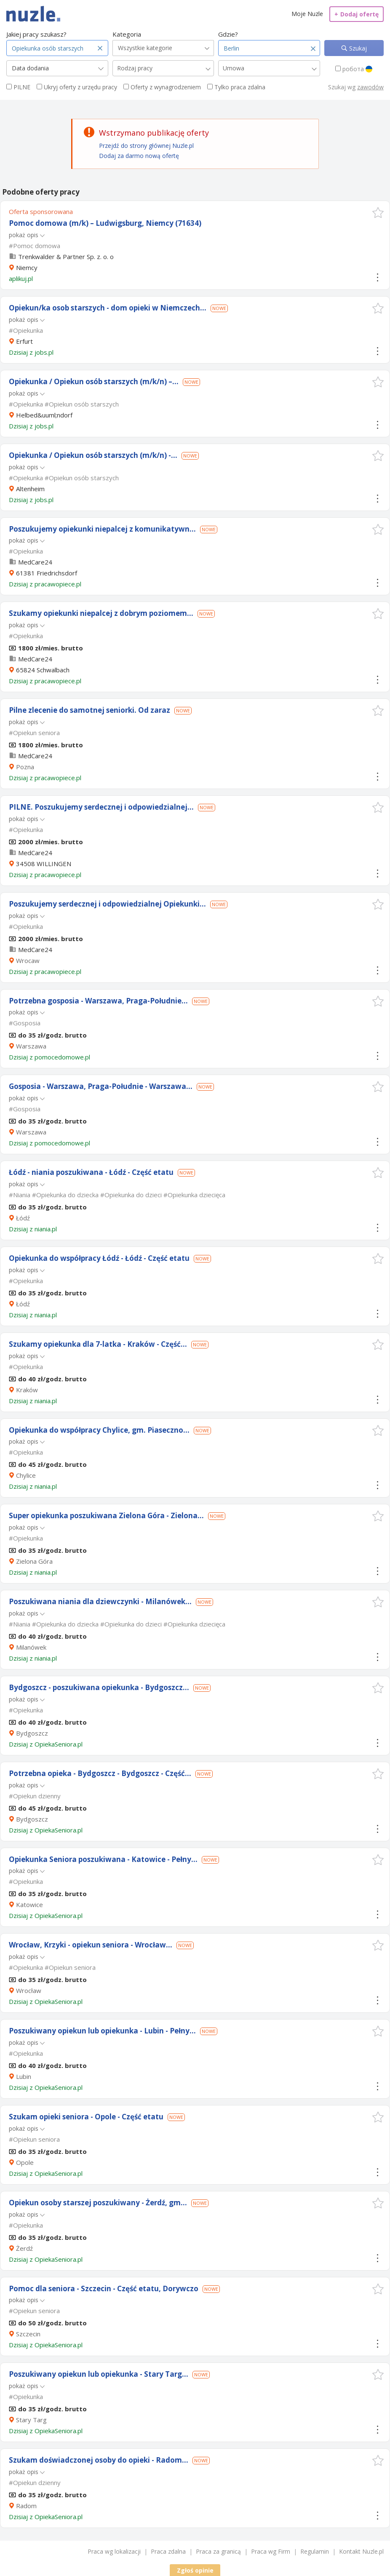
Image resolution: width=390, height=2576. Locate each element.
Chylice (26, 1475)
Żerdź (24, 2248)
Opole (25, 2162)
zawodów (370, 87)
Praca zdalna (168, 2551)
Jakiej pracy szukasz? (36, 34)
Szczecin (28, 2334)
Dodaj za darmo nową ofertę (139, 156)
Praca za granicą (218, 2551)
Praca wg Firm (270, 2551)
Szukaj (357, 48)
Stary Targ (31, 2420)
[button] (378, 212)
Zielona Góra (34, 1561)
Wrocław (28, 1990)
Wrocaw (28, 960)
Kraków (27, 1390)
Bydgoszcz (32, 1733)
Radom (26, 2505)
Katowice (29, 1904)
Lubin (23, 2076)
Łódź (23, 1218)
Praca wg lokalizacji (114, 2551)
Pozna (25, 766)
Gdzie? (228, 34)
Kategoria (126, 34)
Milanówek (31, 1647)
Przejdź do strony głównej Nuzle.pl (146, 146)
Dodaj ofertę (356, 14)
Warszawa (31, 1046)
